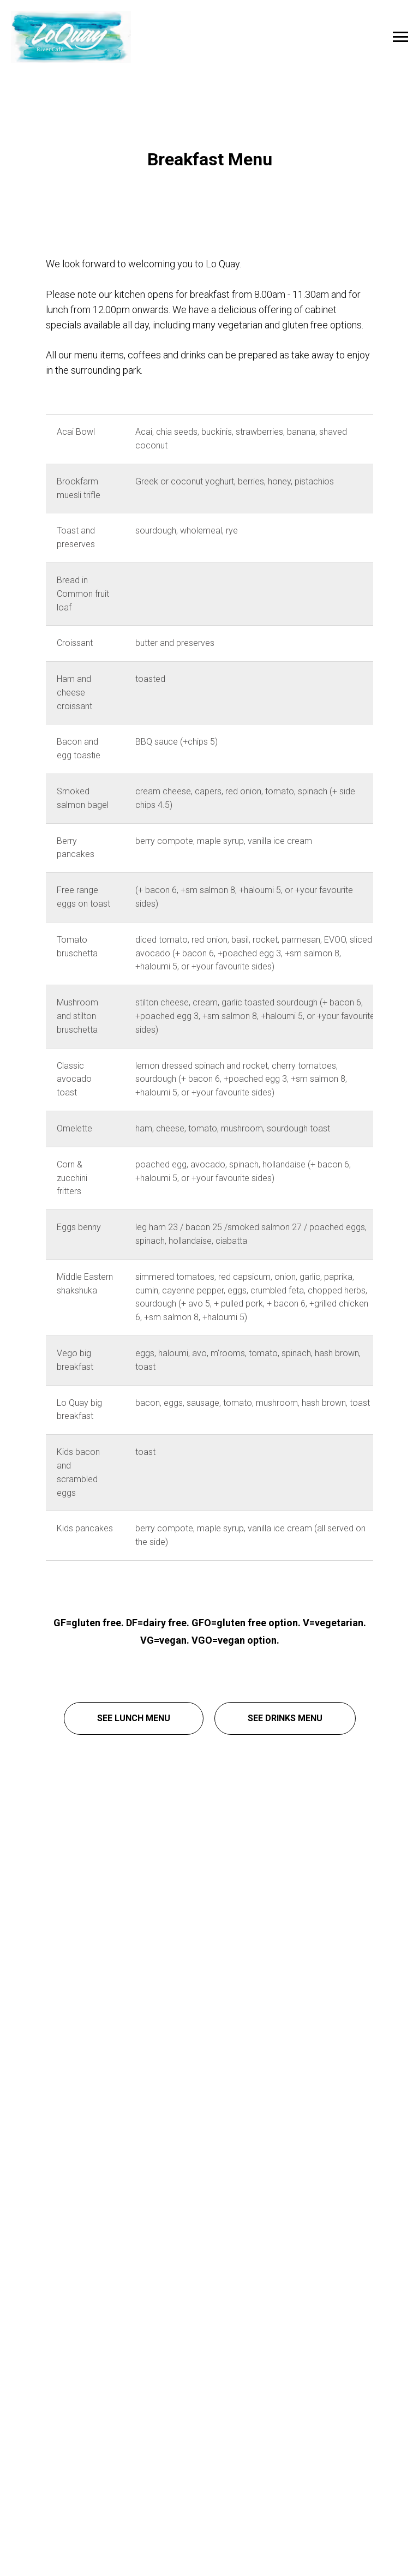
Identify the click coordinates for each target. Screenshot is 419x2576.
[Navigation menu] (400, 37)
